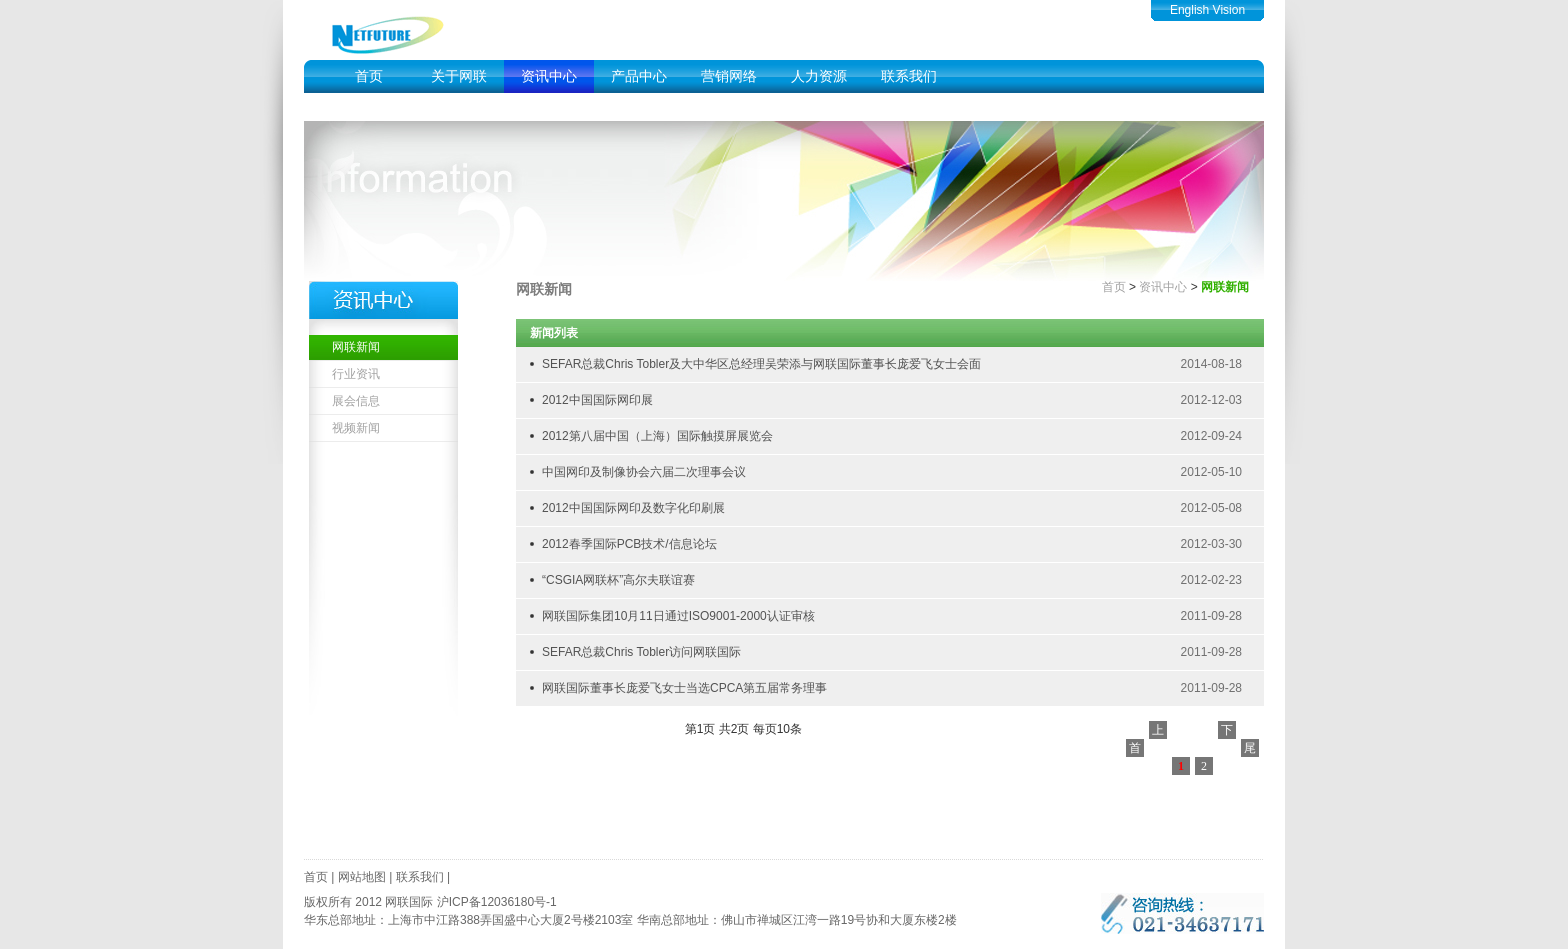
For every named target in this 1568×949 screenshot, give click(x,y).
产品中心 (639, 76)
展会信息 (356, 401)
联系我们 (909, 76)
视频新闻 (356, 428)
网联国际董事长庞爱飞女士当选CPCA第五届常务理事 (684, 688)
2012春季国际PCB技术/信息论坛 (629, 544)
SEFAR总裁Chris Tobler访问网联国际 (641, 652)
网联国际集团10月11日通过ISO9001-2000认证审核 (678, 616)
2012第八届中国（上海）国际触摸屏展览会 (657, 436)
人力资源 (819, 76)
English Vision (1207, 10)
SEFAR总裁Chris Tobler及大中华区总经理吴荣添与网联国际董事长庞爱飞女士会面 (761, 364)
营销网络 (729, 76)
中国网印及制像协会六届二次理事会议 (644, 472)
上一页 (1158, 731)
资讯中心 (549, 76)
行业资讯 (356, 374)
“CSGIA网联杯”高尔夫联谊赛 (618, 580)
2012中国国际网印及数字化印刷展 (633, 508)
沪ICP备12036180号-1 (497, 902)
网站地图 (362, 877)
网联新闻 (356, 347)
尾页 (1250, 749)
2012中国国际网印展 (597, 400)
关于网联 (459, 76)
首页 (369, 76)
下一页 (1227, 731)
